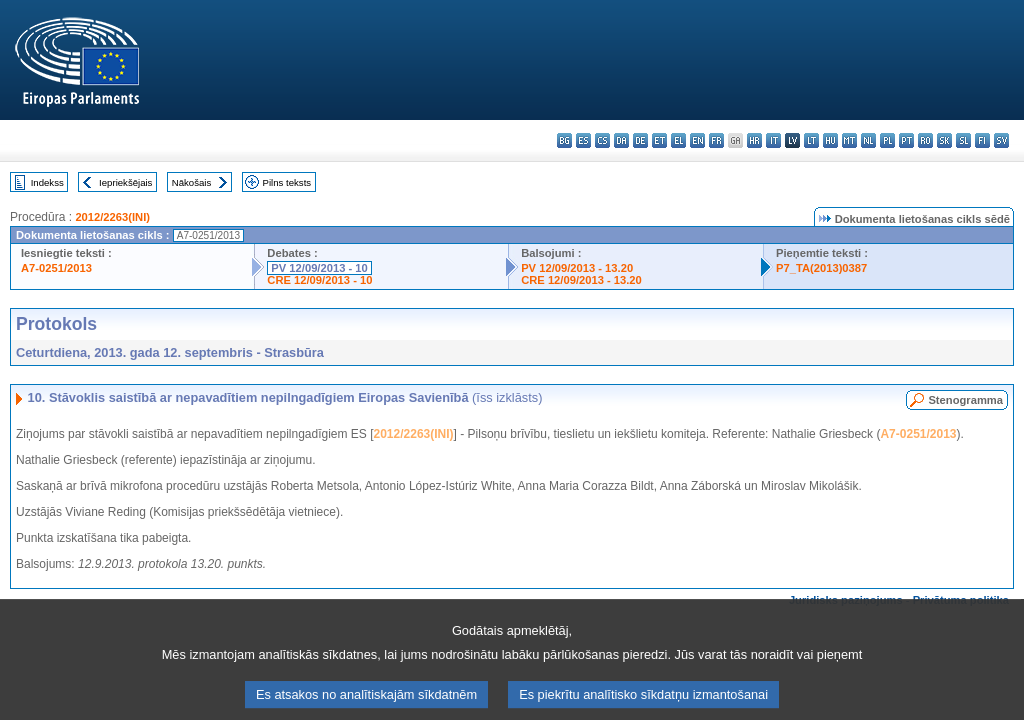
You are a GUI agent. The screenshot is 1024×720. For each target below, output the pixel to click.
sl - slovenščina (963, 140)
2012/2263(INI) (112, 217)
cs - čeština (602, 140)
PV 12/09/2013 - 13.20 (577, 268)
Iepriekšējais (125, 182)
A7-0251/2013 (56, 268)
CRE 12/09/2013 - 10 (319, 280)
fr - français (716, 140)
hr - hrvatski (754, 140)
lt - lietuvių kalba (811, 140)
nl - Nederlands (868, 140)
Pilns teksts (287, 182)
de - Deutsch (640, 140)
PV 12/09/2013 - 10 (319, 268)
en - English (697, 140)
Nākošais (191, 182)
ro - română (925, 140)
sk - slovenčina (944, 140)
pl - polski (887, 140)
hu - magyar (830, 140)
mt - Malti (849, 140)
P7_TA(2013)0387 (821, 268)
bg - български (564, 140)
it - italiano (773, 140)
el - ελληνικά (678, 140)
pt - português (906, 140)
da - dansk (621, 140)
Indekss (47, 182)
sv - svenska (1001, 140)
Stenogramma (965, 400)
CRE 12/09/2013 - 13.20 (581, 280)
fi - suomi (982, 140)
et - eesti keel (659, 140)
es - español (583, 140)
